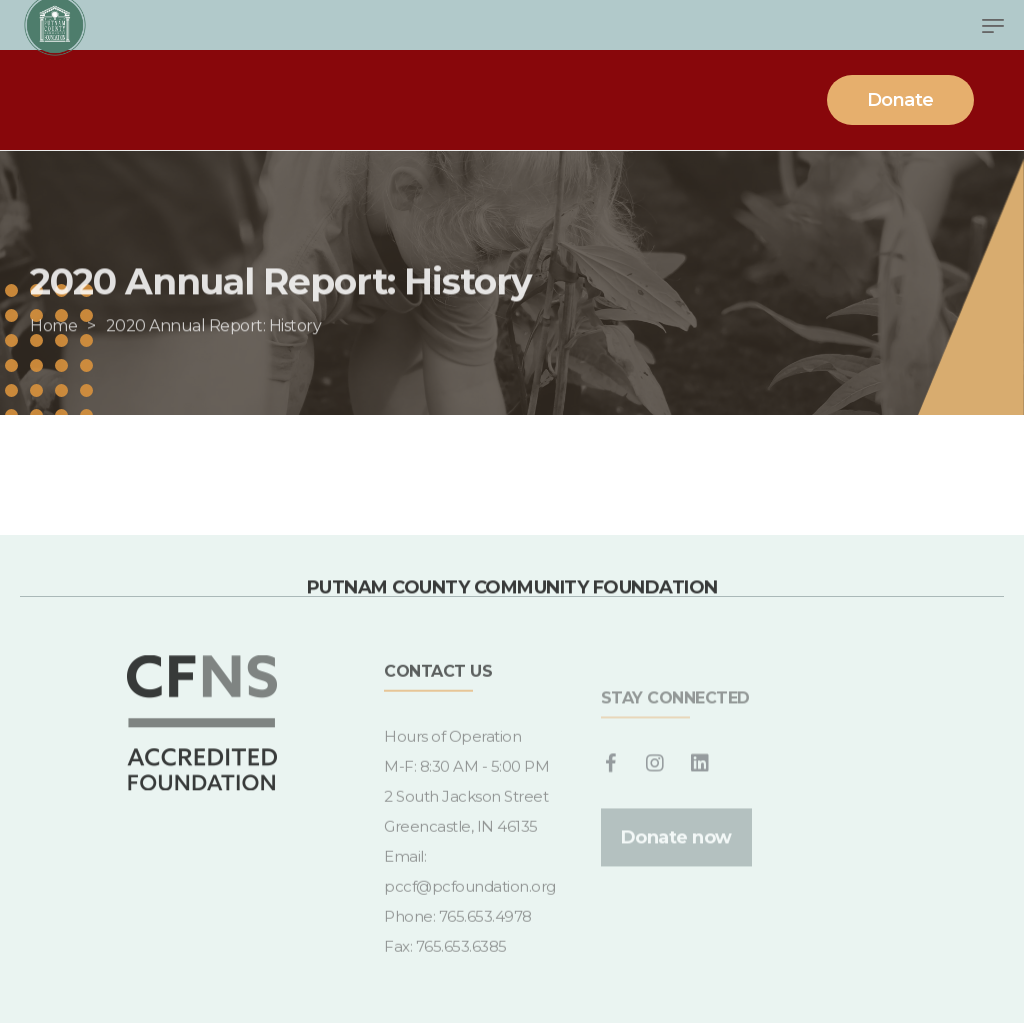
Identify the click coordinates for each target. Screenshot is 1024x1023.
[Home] (53, 350)
